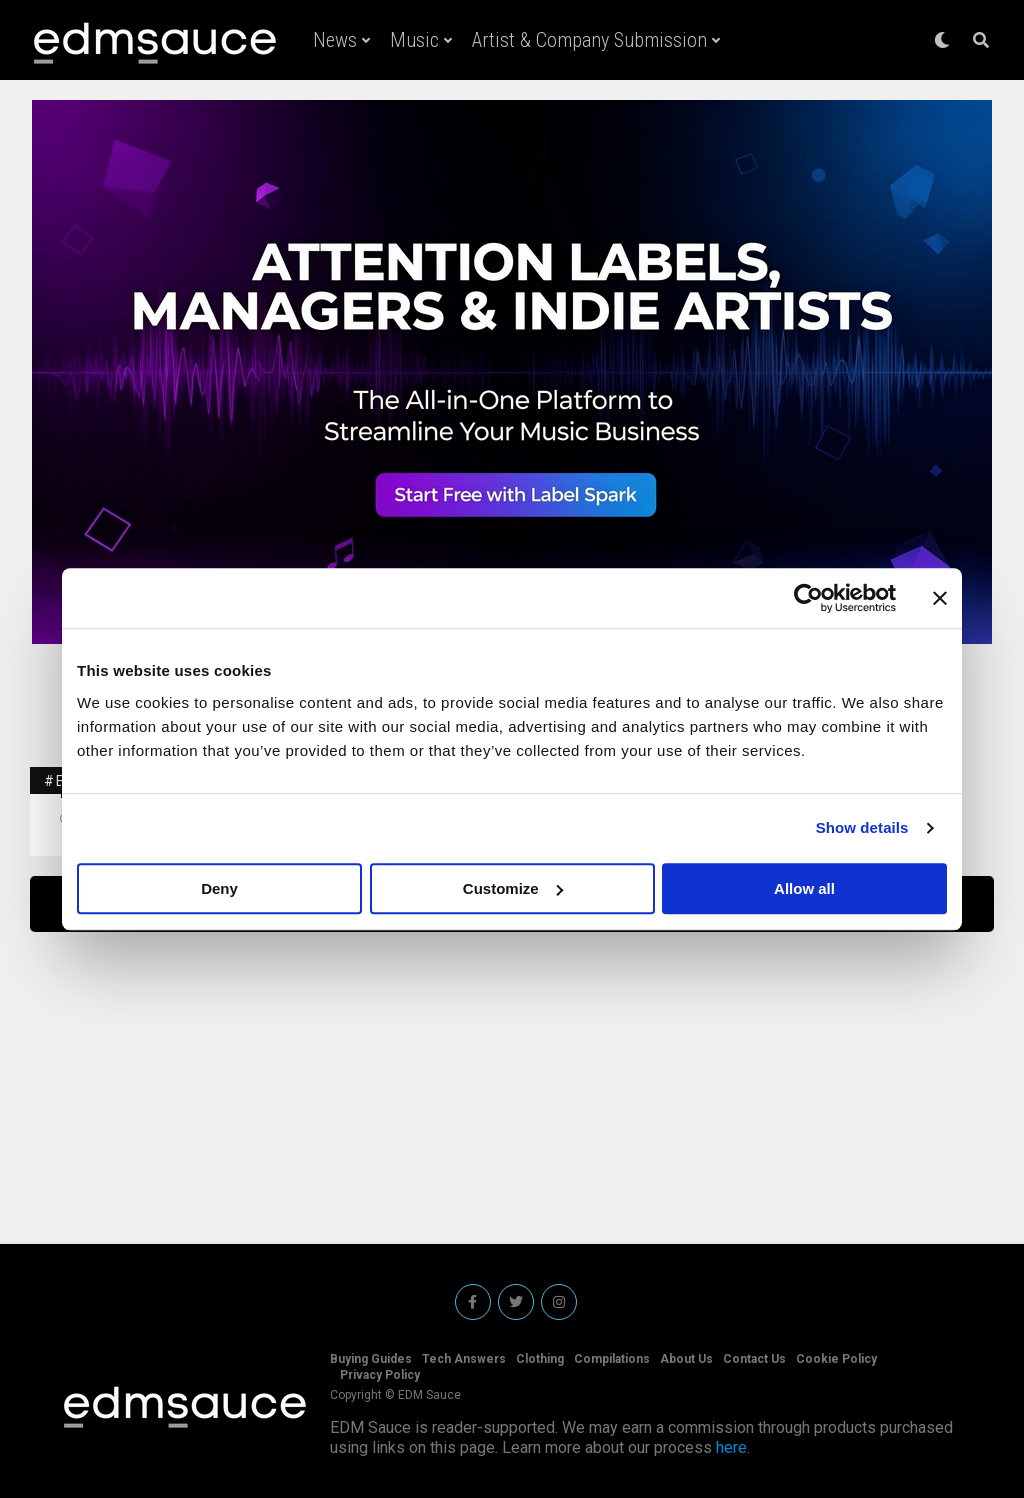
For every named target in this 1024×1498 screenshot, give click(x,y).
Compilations (612, 1359)
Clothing (540, 1359)
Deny (219, 888)
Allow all (804, 888)
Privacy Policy (380, 1375)
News (335, 40)
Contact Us (754, 1359)
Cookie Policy (836, 1359)
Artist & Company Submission (589, 40)
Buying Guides (371, 1359)
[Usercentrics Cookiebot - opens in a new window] (808, 598)
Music (414, 40)
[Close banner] (940, 598)
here (731, 1447)
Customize (513, 888)
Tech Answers (464, 1359)
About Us (686, 1359)
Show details (862, 827)
